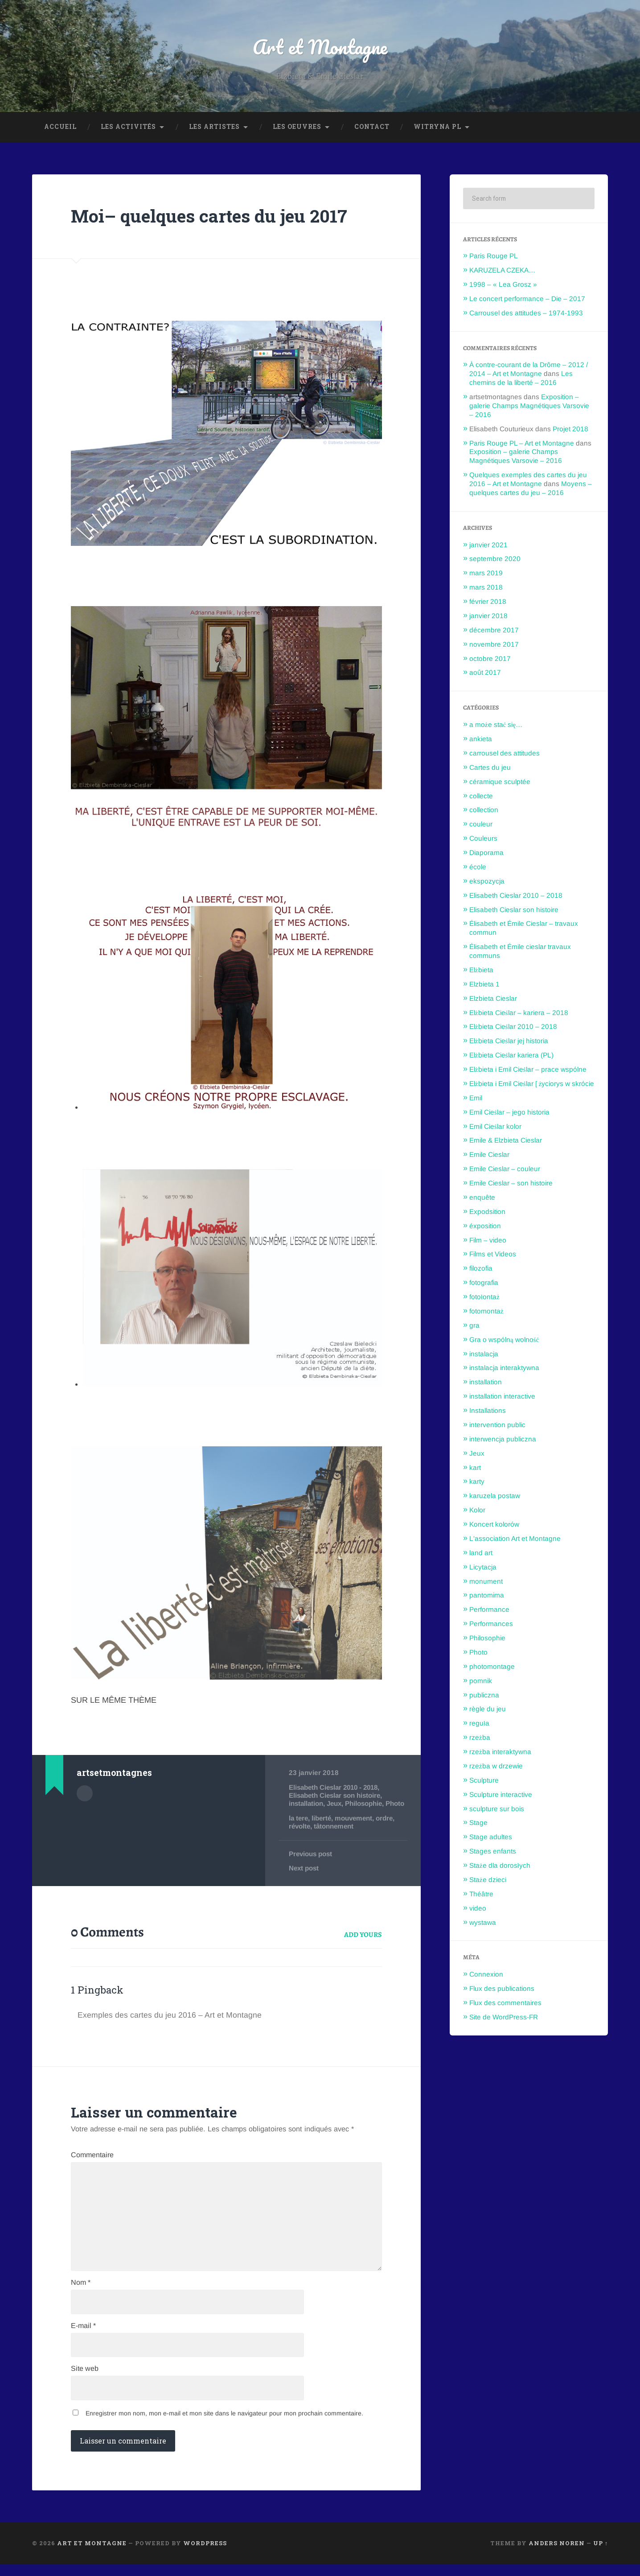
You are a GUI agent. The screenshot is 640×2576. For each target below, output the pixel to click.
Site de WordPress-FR (503, 2018)
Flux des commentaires (505, 2003)
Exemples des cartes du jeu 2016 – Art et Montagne (170, 2024)
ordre (388, 1827)
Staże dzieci (487, 1880)
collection (483, 810)
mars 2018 (486, 588)
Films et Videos (492, 1255)
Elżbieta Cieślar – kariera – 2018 (518, 1013)
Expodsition (487, 1212)
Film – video (487, 1241)
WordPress (205, 2555)
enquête (482, 1198)
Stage (478, 1823)
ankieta (480, 739)
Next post (304, 1877)
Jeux (336, 1804)
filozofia (480, 1269)
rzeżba (479, 1738)
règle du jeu (487, 1709)
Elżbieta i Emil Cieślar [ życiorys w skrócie (532, 1084)
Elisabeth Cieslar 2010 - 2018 (336, 1788)
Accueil (60, 128)
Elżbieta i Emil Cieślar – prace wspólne (528, 1070)
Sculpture (484, 1781)
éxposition (485, 1226)
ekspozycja (487, 882)
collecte (481, 797)
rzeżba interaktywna (500, 1752)
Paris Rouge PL (493, 256)
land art (480, 1553)
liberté (323, 1827)
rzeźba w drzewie (496, 1767)
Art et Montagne (320, 47)
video (477, 1909)
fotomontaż (486, 1312)
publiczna (484, 1696)
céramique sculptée (499, 782)
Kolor (477, 1511)
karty (476, 1482)
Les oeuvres (297, 128)
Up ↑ (600, 2555)
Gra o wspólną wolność (504, 1340)
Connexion (486, 1975)
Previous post (311, 1862)
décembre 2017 (494, 631)
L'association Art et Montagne (515, 1539)
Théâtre (481, 1895)
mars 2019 (486, 574)
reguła (479, 1724)
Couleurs (483, 839)
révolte (300, 1835)
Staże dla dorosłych (499, 1866)
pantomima (486, 1596)
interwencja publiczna (502, 1440)
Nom (80, 2294)
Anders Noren (557, 2555)
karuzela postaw (494, 1496)
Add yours (363, 1944)
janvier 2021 (488, 545)
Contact (372, 128)
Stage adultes (490, 1837)
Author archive (85, 1794)
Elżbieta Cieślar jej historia (508, 1041)
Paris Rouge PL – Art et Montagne (521, 444)
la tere (299, 1827)
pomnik (480, 1681)
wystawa (482, 1923)
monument (486, 1582)
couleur (480, 825)
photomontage (492, 1667)
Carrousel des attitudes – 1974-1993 (526, 314)
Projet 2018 (570, 429)
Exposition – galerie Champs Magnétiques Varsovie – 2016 (529, 406)
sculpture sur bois (496, 1809)
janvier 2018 (488, 616)
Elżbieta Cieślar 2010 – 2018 (513, 1027)
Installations (487, 1411)
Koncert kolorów (494, 1525)
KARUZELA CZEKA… (502, 271)
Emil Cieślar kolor (495, 1127)
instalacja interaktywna (504, 1368)
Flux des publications (501, 1989)
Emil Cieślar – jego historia (509, 1113)
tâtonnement (335, 1835)
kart (475, 1468)
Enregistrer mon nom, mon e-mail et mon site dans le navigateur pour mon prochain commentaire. (224, 2425)
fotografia (483, 1283)
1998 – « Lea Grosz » (503, 285)
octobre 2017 (490, 659)
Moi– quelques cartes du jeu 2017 (211, 216)
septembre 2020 (495, 559)
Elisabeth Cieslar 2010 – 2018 (515, 896)
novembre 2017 (494, 645)
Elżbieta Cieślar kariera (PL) (511, 1056)
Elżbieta (481, 970)
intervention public (497, 1425)
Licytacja (482, 1568)
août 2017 (485, 673)
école (477, 867)
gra (474, 1326)
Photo (298, 1812)
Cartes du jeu (490, 768)
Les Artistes (214, 128)
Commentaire (92, 2163)
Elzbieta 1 (484, 985)
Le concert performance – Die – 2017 (527, 299)
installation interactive (502, 1397)
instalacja (483, 1354)
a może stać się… (495, 725)
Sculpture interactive (500, 1795)
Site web (84, 2380)
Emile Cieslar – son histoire (511, 1184)
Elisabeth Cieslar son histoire (336, 1796)
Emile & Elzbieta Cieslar (505, 1141)
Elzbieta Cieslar (493, 999)
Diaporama (486, 853)
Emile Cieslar (489, 1155)
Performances (491, 1624)
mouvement (356, 1827)
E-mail (83, 2337)
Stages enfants (492, 1852)
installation (306, 1804)
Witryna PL (437, 128)
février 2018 (487, 602)
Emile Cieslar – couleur (504, 1169)
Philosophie (367, 1804)
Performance (489, 1610)
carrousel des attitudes (504, 754)
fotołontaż (484, 1297)
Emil (475, 1098)
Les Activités (128, 128)
